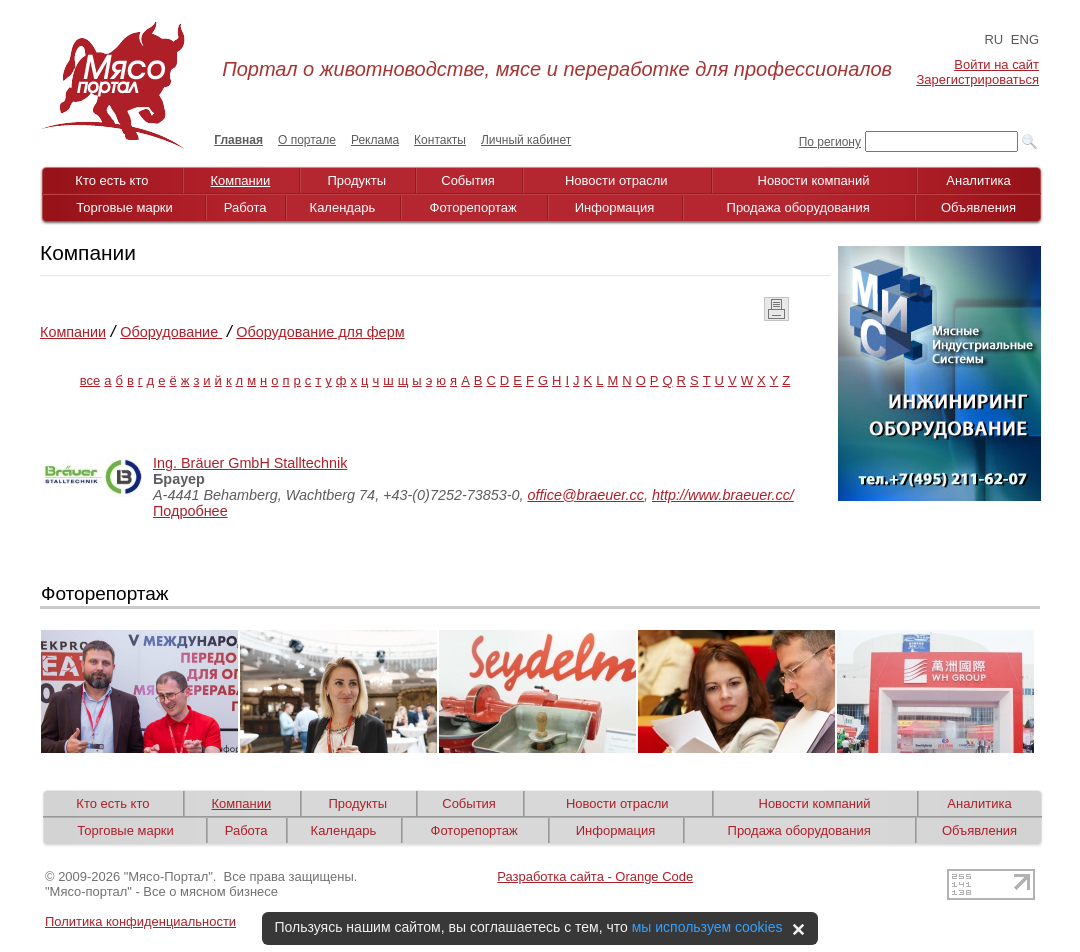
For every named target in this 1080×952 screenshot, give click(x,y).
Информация (615, 207)
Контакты (440, 140)
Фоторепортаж (473, 207)
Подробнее (190, 511)
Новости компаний (814, 180)
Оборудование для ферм (320, 332)
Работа (245, 207)
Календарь (343, 207)
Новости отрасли (616, 180)
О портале (307, 140)
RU (993, 39)
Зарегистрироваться (978, 79)
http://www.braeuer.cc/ (723, 495)
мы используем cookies (707, 927)
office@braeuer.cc (586, 495)
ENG (1025, 39)
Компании (241, 180)
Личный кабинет (526, 140)
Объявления (978, 207)
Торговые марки (124, 207)
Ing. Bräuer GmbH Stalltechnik (250, 463)
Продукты (356, 180)
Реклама (375, 140)
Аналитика (978, 180)
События (468, 180)
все (90, 380)
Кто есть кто (111, 180)
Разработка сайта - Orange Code (595, 876)
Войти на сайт (996, 64)
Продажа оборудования (798, 207)
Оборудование (171, 332)
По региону (830, 142)
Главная (238, 140)
